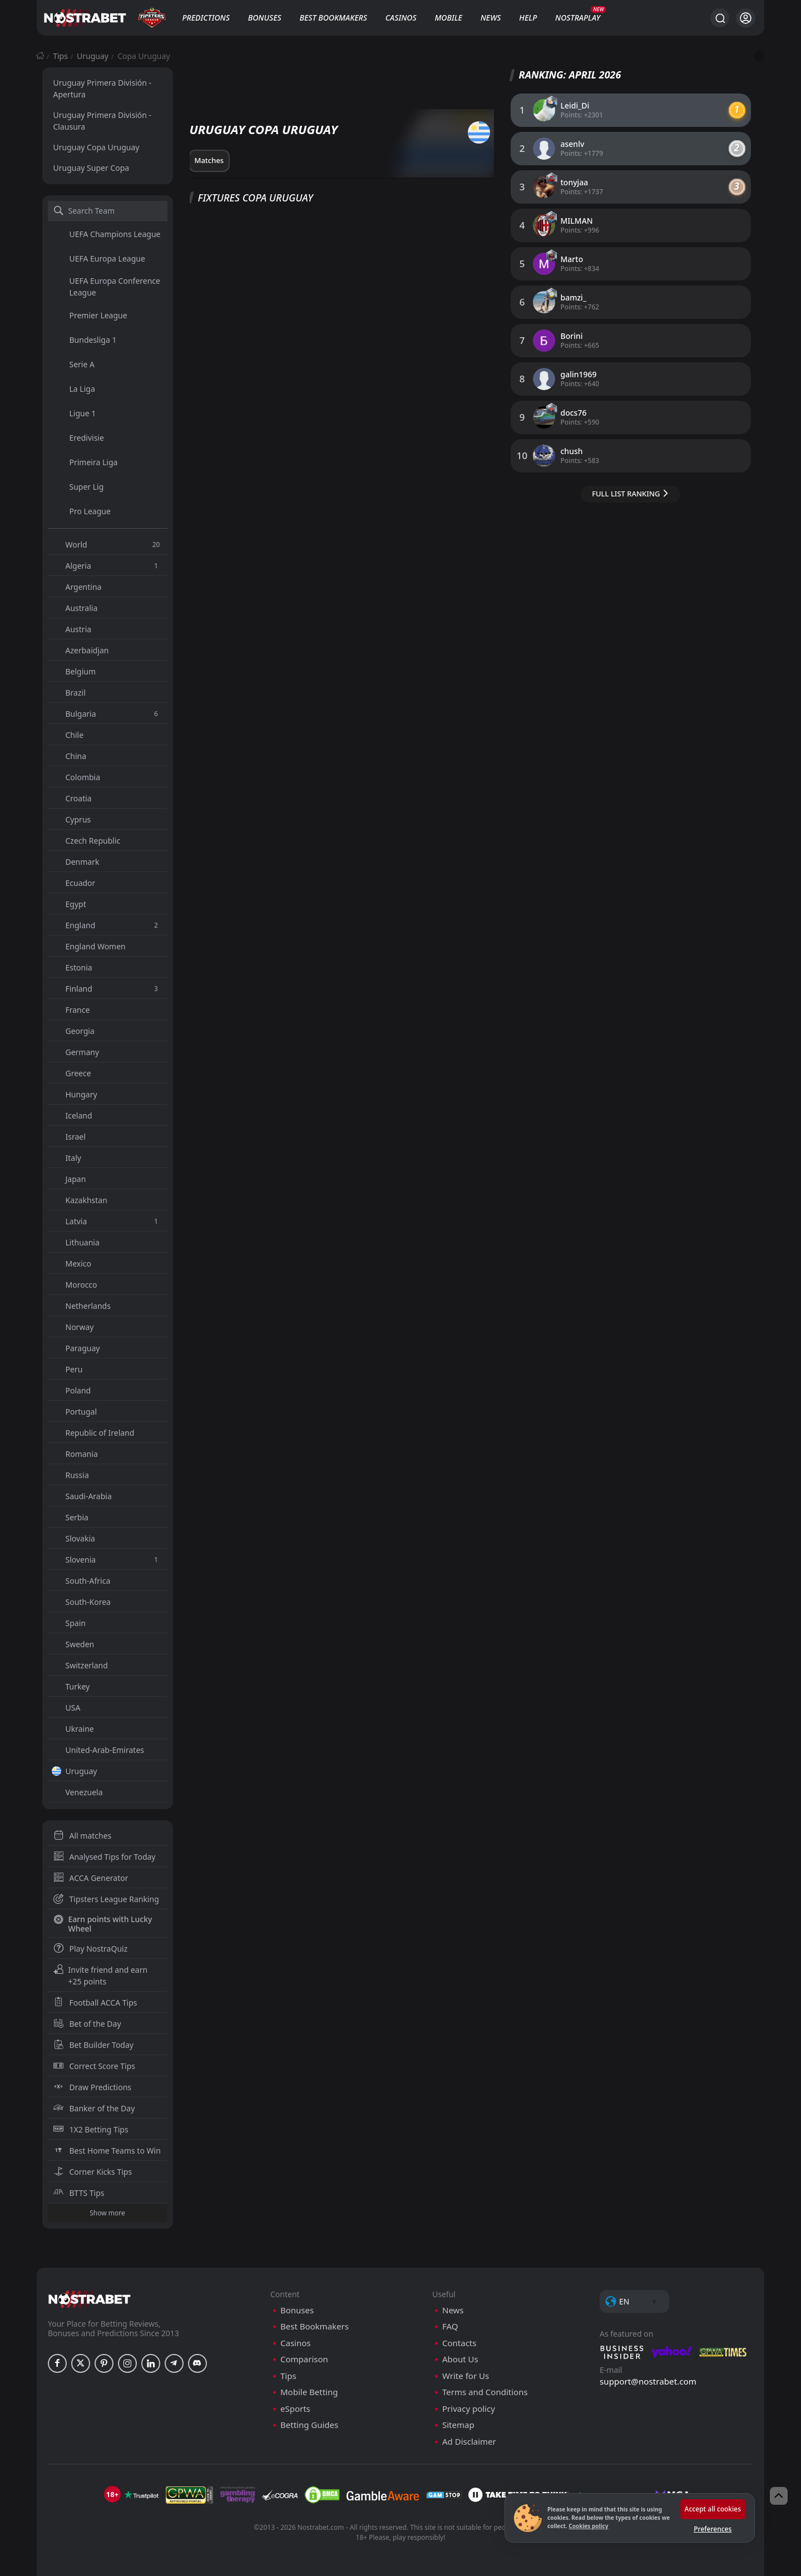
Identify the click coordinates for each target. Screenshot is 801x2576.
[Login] (745, 18)
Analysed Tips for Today (104, 1857)
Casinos (401, 17)
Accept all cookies (713, 2509)
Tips (60, 56)
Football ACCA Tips (95, 2002)
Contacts (459, 2343)
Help (528, 17)
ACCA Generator (90, 1878)
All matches (82, 1835)
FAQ (450, 2326)
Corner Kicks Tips (92, 2172)
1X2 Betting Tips (90, 2129)
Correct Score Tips (94, 2066)
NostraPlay (577, 17)
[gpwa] (189, 2495)
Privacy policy (468, 2408)
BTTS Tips (79, 2193)
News (491, 17)
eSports (295, 2408)
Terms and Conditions (485, 2392)
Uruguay (92, 56)
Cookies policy (588, 2526)
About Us (460, 2359)
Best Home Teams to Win (107, 2150)
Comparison (304, 2359)
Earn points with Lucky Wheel (102, 1923)
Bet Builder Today (93, 2045)
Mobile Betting (309, 2392)
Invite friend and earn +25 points (100, 1975)
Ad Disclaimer (469, 2441)
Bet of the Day (87, 2024)
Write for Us (465, 2376)
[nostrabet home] (89, 2299)
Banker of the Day (94, 2108)
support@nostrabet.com (648, 2381)
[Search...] (719, 17)
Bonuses (264, 17)
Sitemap (458, 2425)
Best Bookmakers (333, 17)
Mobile (448, 17)
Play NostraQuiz (90, 1948)
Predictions (205, 17)
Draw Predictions (92, 2087)
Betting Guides (309, 2425)
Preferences (712, 2529)
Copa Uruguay (143, 56)
